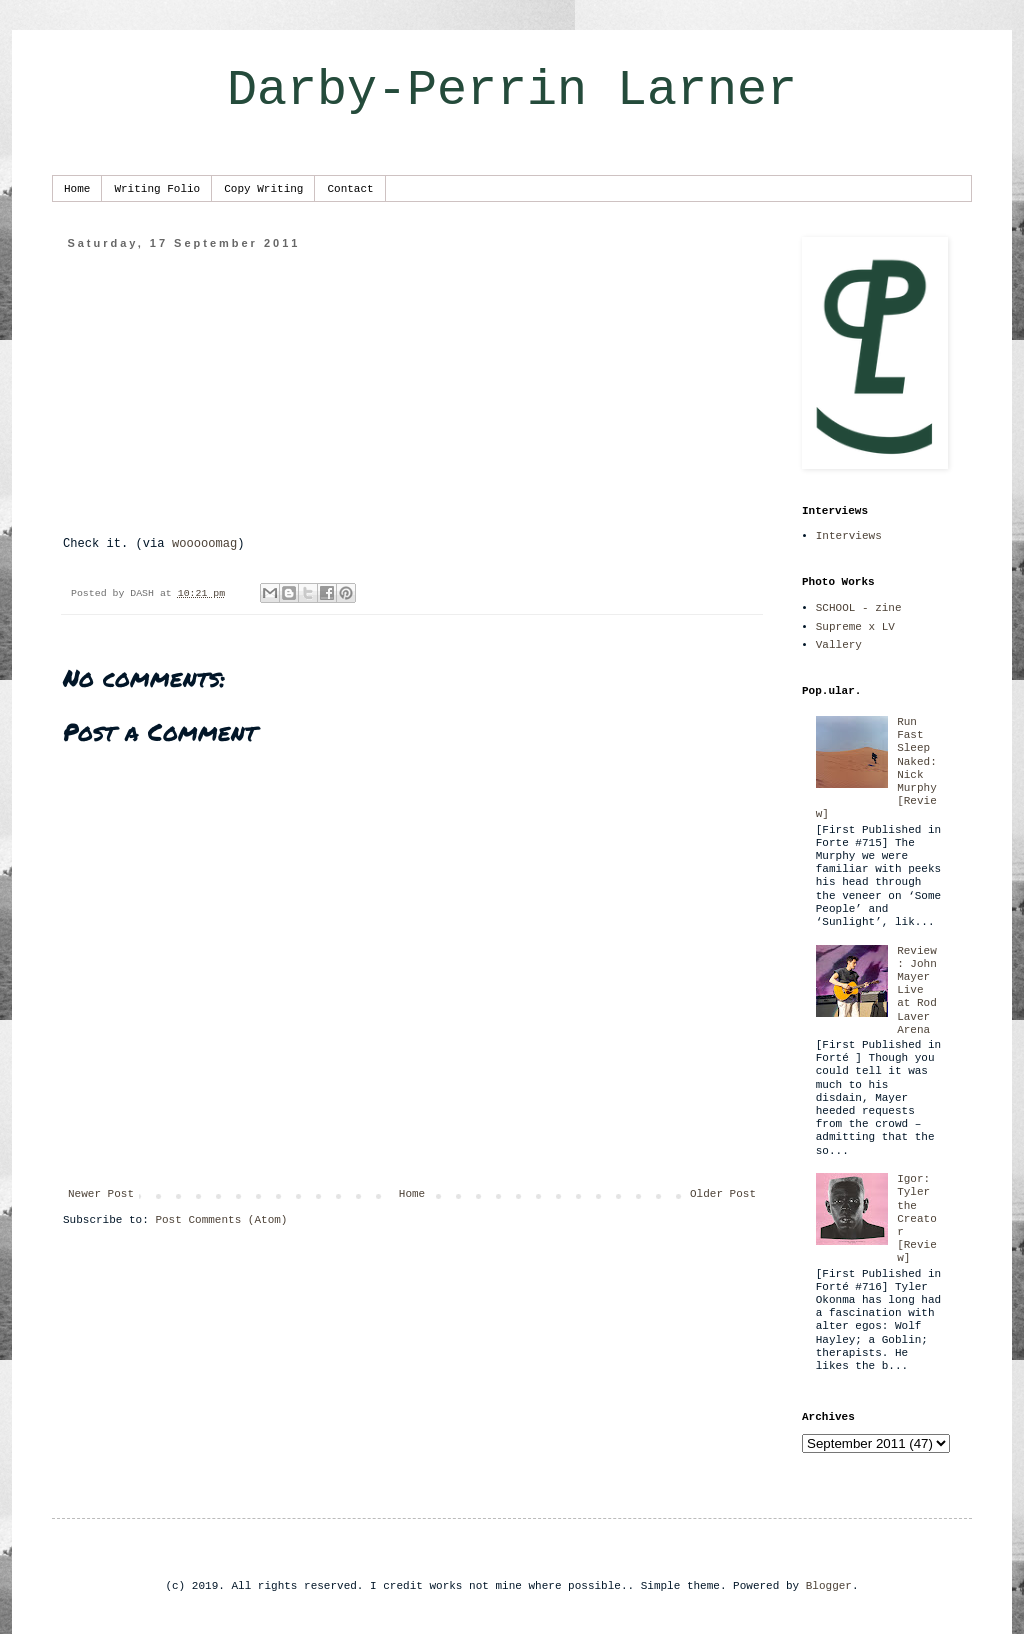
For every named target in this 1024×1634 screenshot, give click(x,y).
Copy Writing (263, 189)
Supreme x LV (855, 627)
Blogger (829, 1586)
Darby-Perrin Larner (512, 90)
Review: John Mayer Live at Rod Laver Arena (917, 990)
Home (77, 189)
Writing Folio (157, 189)
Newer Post (101, 1194)
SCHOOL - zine (859, 608)
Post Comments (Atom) (221, 1220)
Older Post (723, 1194)
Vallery (839, 645)
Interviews (849, 536)
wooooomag (204, 544)
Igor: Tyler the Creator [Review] (917, 1218)
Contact (350, 189)
